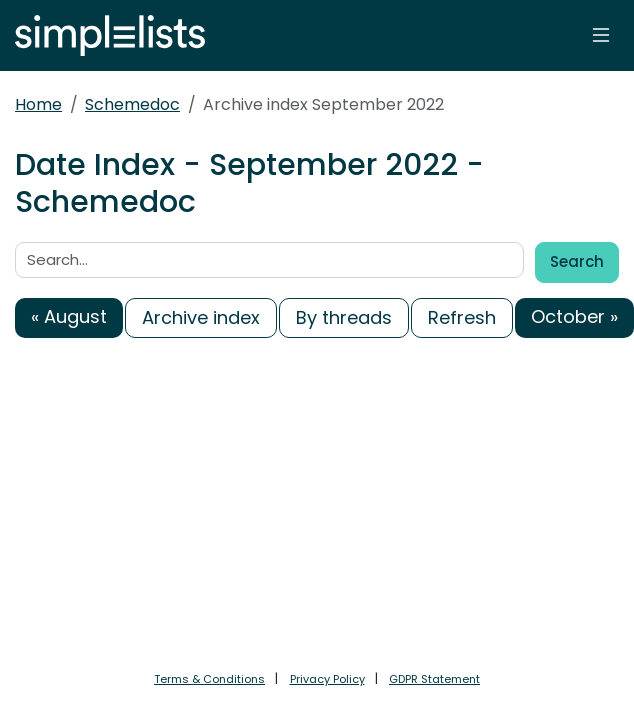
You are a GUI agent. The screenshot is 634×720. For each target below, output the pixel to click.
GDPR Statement (434, 679)
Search (577, 261)
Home (38, 104)
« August (69, 316)
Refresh (462, 317)
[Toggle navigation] (601, 35)
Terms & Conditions (209, 679)
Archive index (201, 317)
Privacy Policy (327, 679)
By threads (344, 317)
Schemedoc (132, 104)
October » (574, 316)
